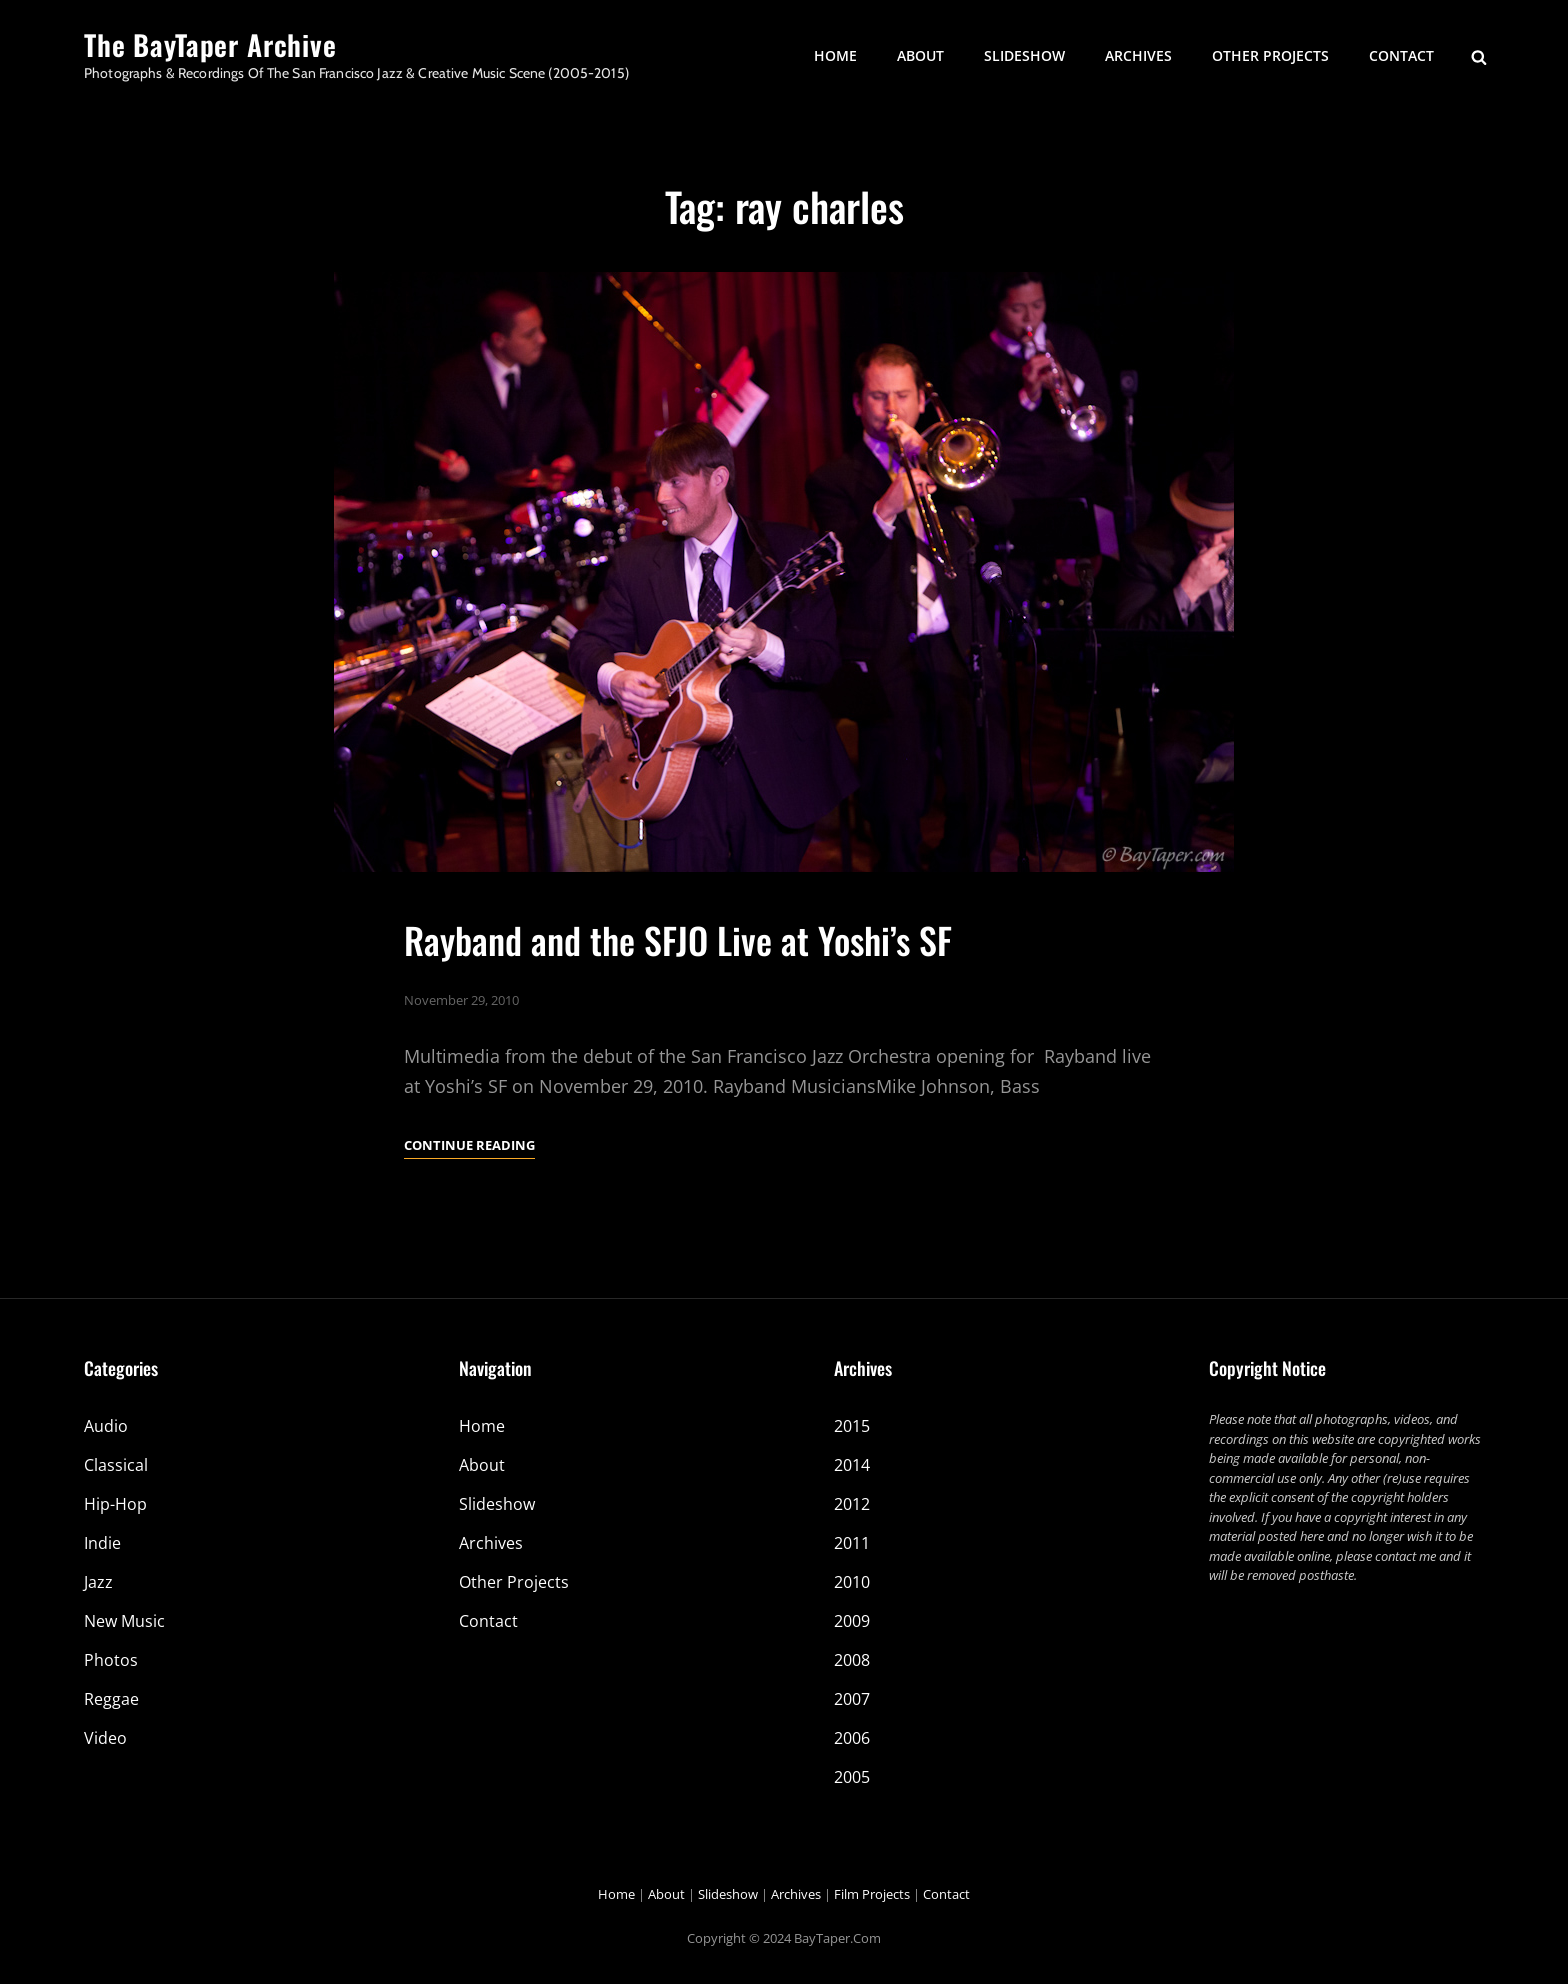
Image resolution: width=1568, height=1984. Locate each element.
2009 (852, 1621)
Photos (111, 1660)
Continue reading (469, 1145)
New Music (124, 1621)
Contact (1401, 55)
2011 (852, 1543)
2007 (852, 1699)
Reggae (111, 1699)
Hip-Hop (115, 1504)
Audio (106, 1426)
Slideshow (1024, 55)
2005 (852, 1777)
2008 (852, 1660)
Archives (1138, 55)
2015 (852, 1426)
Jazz (98, 1582)
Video (105, 1738)
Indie (102, 1543)
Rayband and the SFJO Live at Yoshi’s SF (678, 939)
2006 (852, 1738)
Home (835, 55)
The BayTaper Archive (210, 44)
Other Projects (1270, 55)
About (920, 55)
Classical (116, 1465)
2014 (852, 1465)
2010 (852, 1582)
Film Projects (872, 1894)
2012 (852, 1504)
